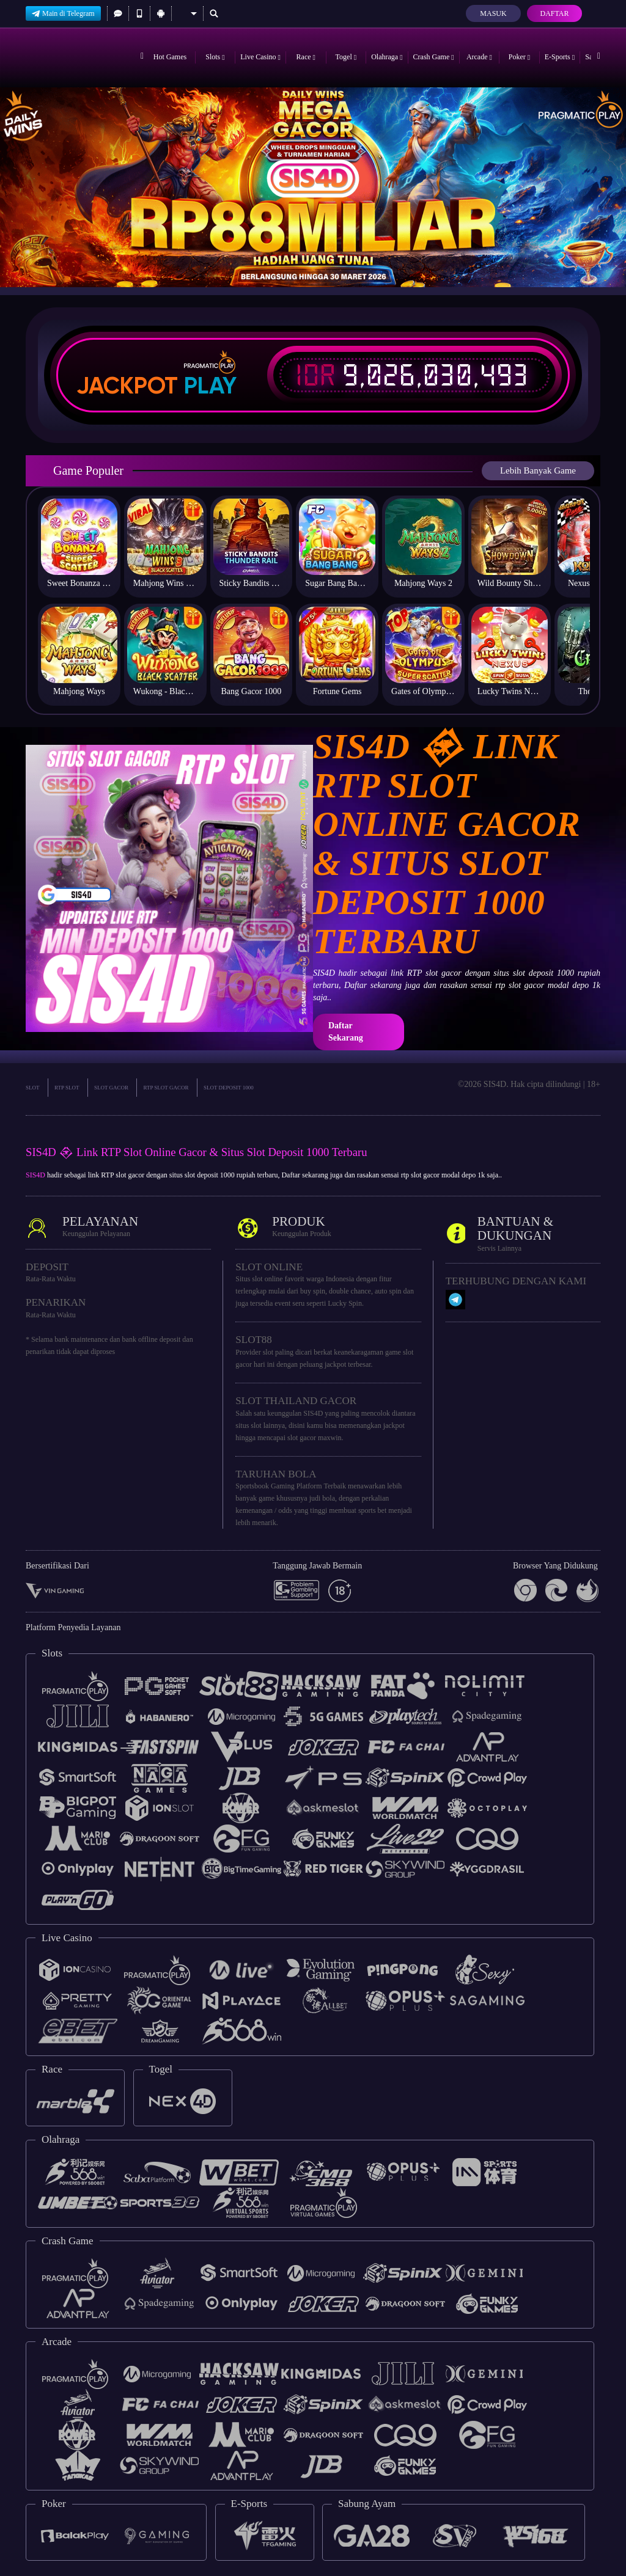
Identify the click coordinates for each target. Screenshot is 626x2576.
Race (305, 57)
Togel (346, 57)
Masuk (493, 13)
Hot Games (169, 57)
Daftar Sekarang (345, 1031)
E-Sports (560, 57)
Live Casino (260, 57)
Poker (519, 57)
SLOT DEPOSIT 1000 (229, 1088)
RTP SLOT (66, 1088)
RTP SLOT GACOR (165, 1088)
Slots (214, 57)
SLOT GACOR (111, 1088)
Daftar (554, 13)
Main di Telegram (63, 13)
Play (210, 385)
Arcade (479, 57)
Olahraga (386, 57)
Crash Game (433, 57)
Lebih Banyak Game (538, 470)
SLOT (33, 1088)
